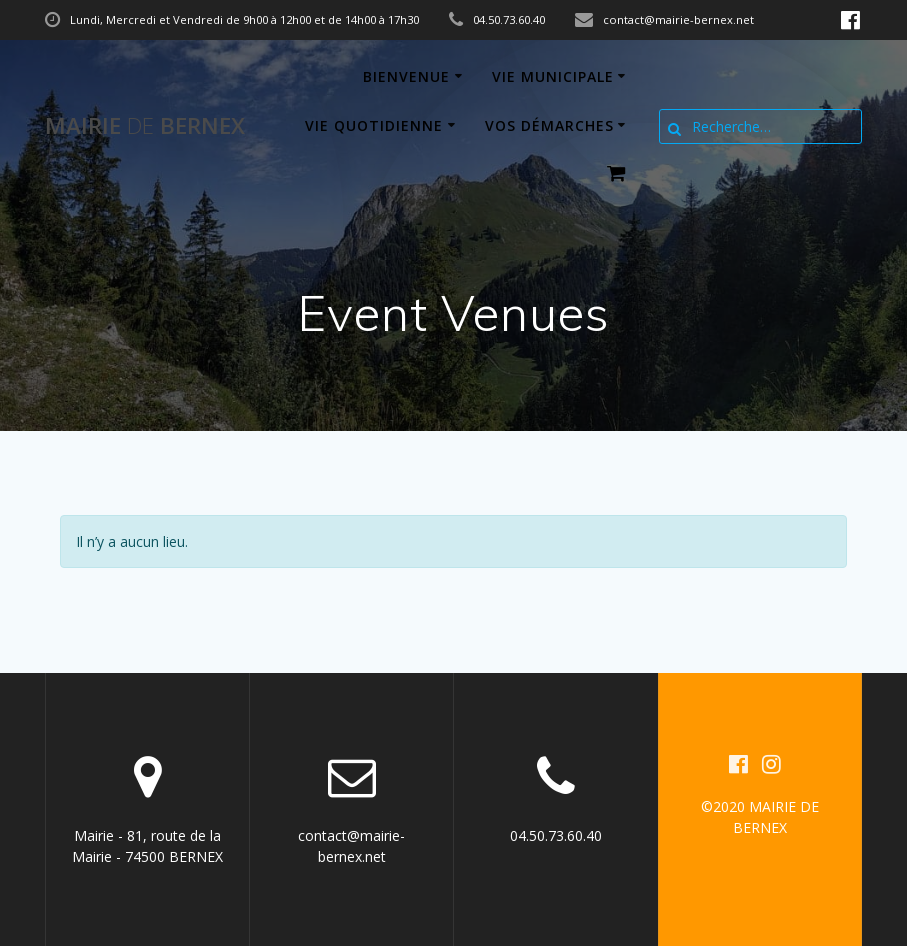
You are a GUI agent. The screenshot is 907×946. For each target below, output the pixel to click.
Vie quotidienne (374, 125)
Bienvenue (406, 76)
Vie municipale (553, 76)
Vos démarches (549, 125)
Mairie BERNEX (145, 126)
